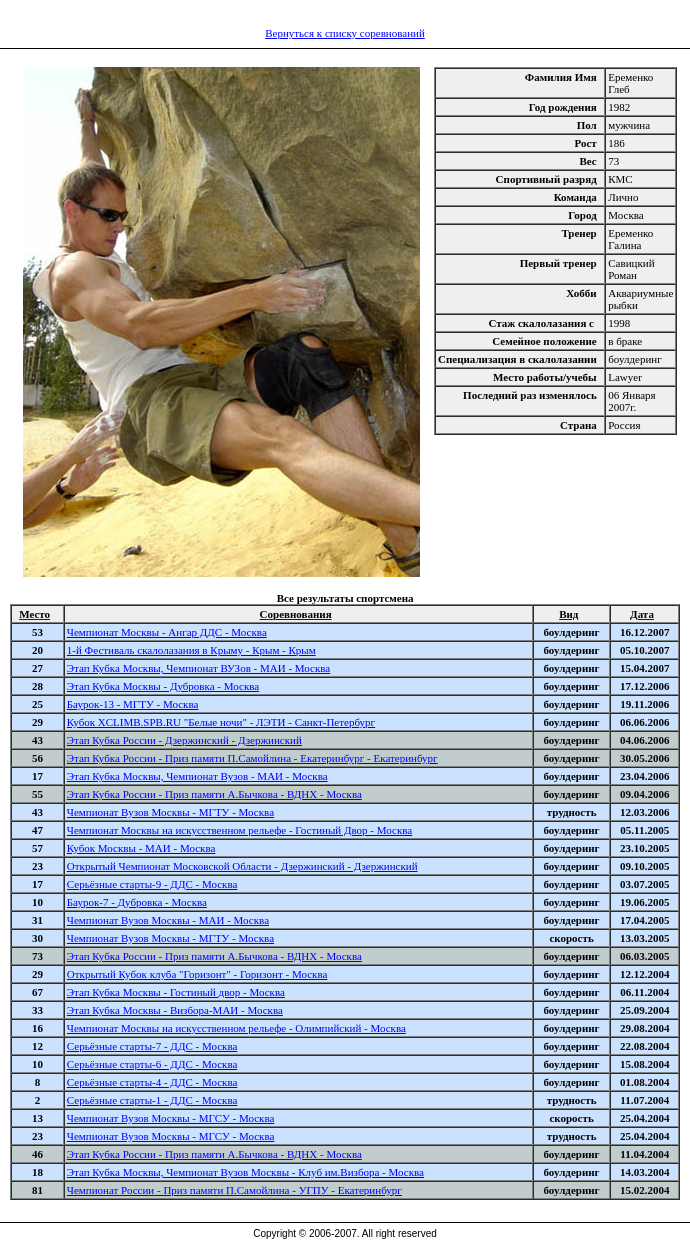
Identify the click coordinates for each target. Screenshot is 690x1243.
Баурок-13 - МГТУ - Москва (133, 704)
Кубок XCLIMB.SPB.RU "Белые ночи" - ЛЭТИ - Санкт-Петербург (221, 722)
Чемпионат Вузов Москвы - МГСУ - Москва (171, 1118)
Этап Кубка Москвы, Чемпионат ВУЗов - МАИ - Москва (198, 668)
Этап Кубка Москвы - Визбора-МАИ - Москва (175, 1010)
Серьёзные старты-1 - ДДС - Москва (152, 1100)
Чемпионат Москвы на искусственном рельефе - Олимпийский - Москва (236, 1028)
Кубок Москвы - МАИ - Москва (141, 848)
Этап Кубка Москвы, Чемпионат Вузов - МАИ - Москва (197, 776)
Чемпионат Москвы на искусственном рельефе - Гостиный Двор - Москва (239, 830)
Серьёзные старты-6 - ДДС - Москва (152, 1064)
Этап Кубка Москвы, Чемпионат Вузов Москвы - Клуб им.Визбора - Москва (245, 1172)
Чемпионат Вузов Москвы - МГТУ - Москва (170, 812)
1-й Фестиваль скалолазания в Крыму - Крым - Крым (191, 650)
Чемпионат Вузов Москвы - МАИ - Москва (168, 920)
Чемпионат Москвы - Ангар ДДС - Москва (167, 632)
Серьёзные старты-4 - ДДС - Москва (152, 1082)
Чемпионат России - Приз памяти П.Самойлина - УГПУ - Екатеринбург (234, 1190)
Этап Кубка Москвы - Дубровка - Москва (163, 686)
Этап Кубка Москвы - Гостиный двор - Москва (176, 992)
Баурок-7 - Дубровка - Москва (137, 902)
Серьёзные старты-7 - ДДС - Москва (152, 1046)
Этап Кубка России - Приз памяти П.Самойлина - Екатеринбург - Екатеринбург (252, 758)
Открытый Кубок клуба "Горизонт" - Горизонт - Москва (197, 974)
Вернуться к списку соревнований (345, 33)
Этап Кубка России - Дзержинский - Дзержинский (184, 740)
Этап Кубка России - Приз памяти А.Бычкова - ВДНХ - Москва (214, 794)
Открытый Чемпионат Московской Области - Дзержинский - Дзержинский (242, 866)
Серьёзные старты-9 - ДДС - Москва (152, 884)
